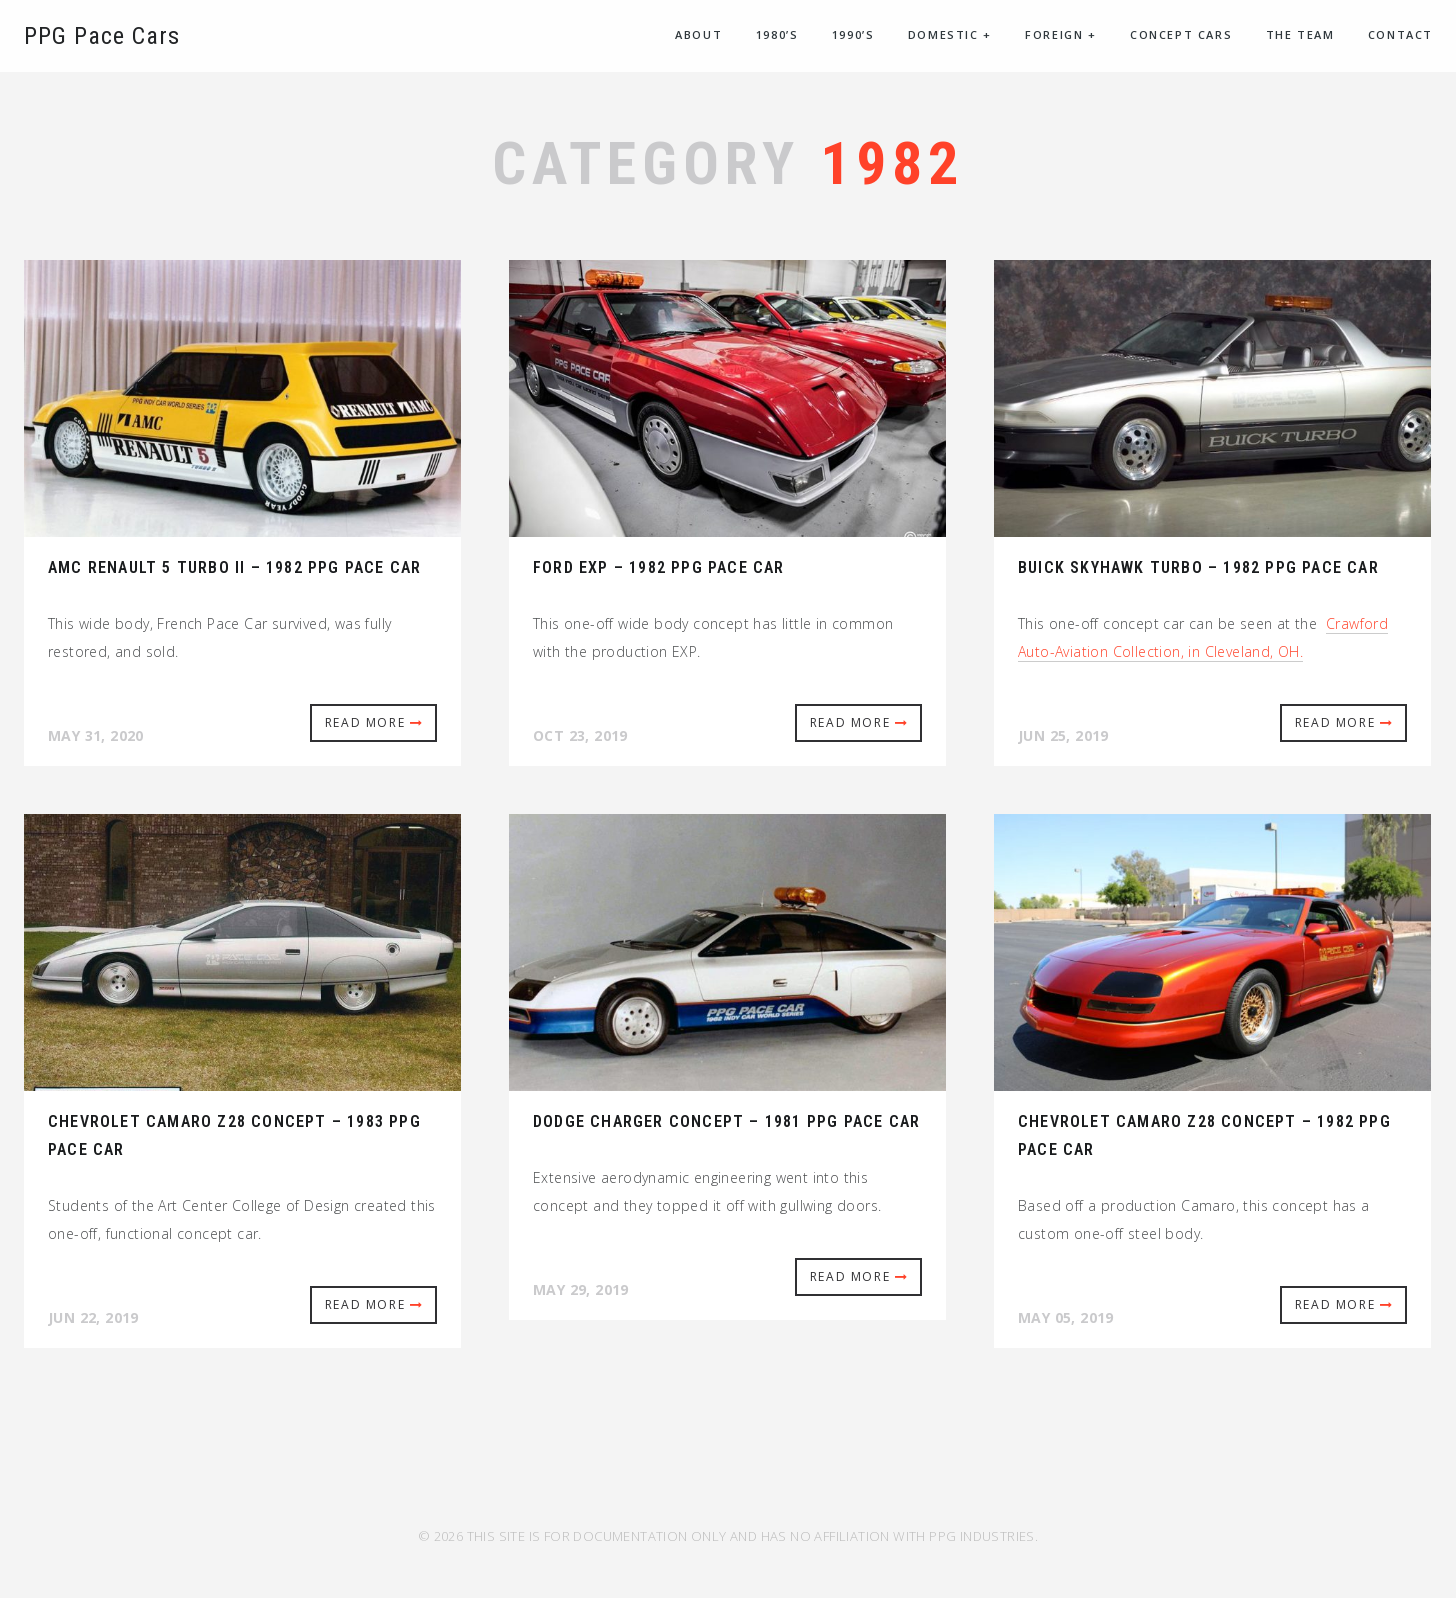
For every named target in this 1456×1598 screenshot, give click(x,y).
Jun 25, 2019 (1063, 735)
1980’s (777, 34)
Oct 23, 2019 (580, 735)
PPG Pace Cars (102, 36)
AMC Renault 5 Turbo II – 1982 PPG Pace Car (234, 567)
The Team (1300, 34)
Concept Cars (1181, 34)
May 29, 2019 (581, 1289)
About (698, 34)
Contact (1400, 34)
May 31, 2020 (96, 735)
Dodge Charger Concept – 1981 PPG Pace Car (726, 1121)
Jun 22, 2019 (93, 1317)
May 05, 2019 (1066, 1317)
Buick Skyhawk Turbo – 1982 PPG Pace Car (1198, 567)
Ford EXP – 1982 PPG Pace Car (659, 567)
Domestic (950, 34)
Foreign (1060, 34)
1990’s (853, 34)
